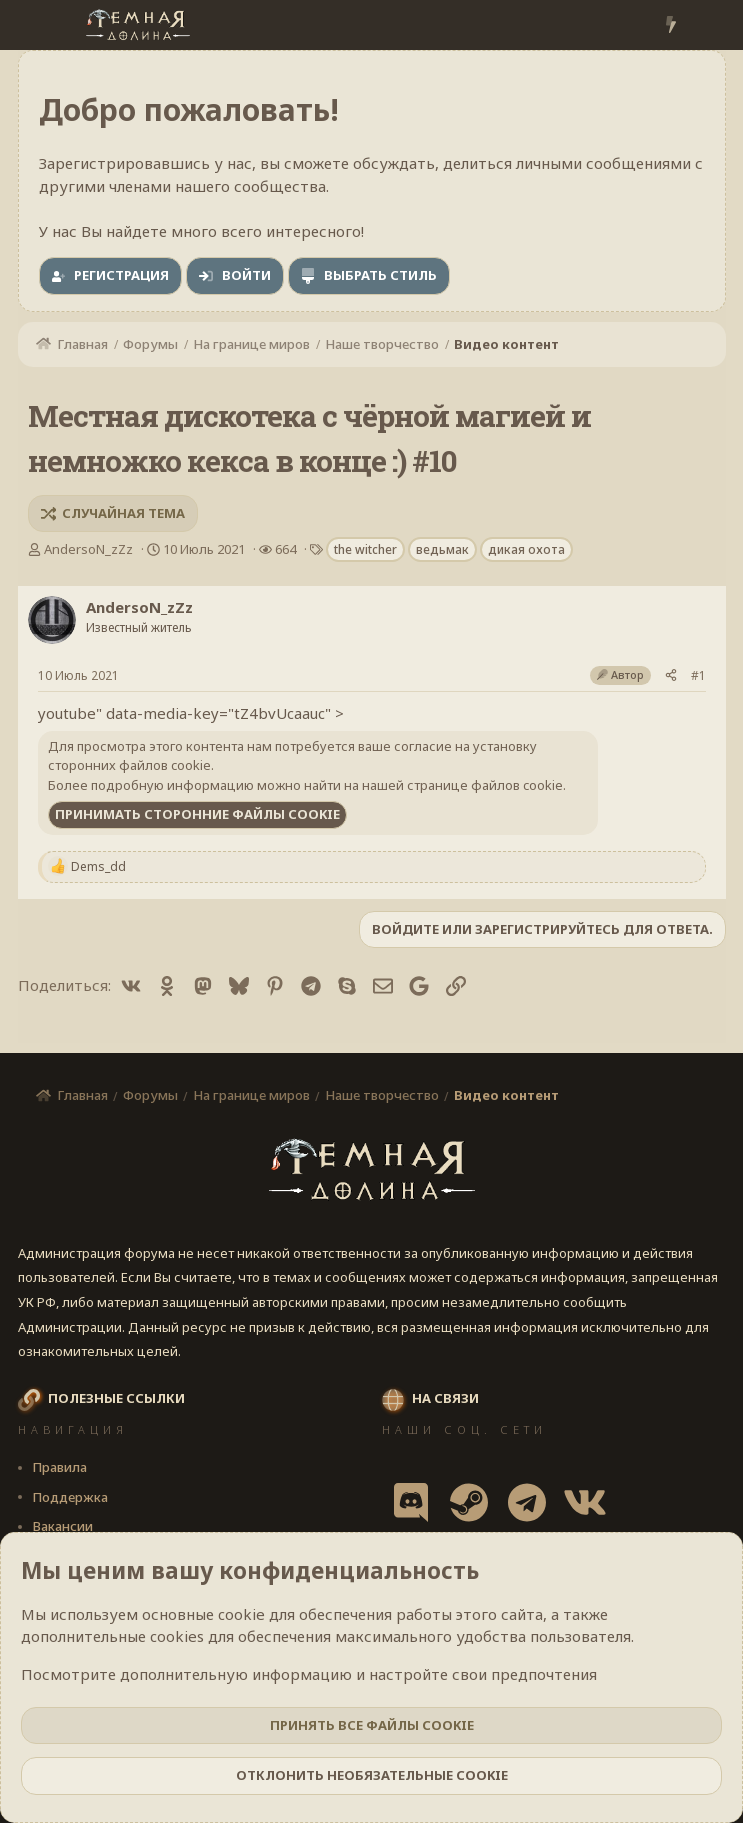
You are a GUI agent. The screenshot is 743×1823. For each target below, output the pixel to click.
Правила (59, 1467)
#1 (698, 675)
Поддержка (70, 1497)
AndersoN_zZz (88, 549)
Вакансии (62, 1526)
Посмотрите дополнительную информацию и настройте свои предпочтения (309, 1674)
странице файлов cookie (485, 785)
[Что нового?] (670, 25)
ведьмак (442, 549)
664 (285, 549)
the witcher (365, 549)
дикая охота (526, 549)
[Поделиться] (671, 676)
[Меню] (35, 25)
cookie (241, 1614)
